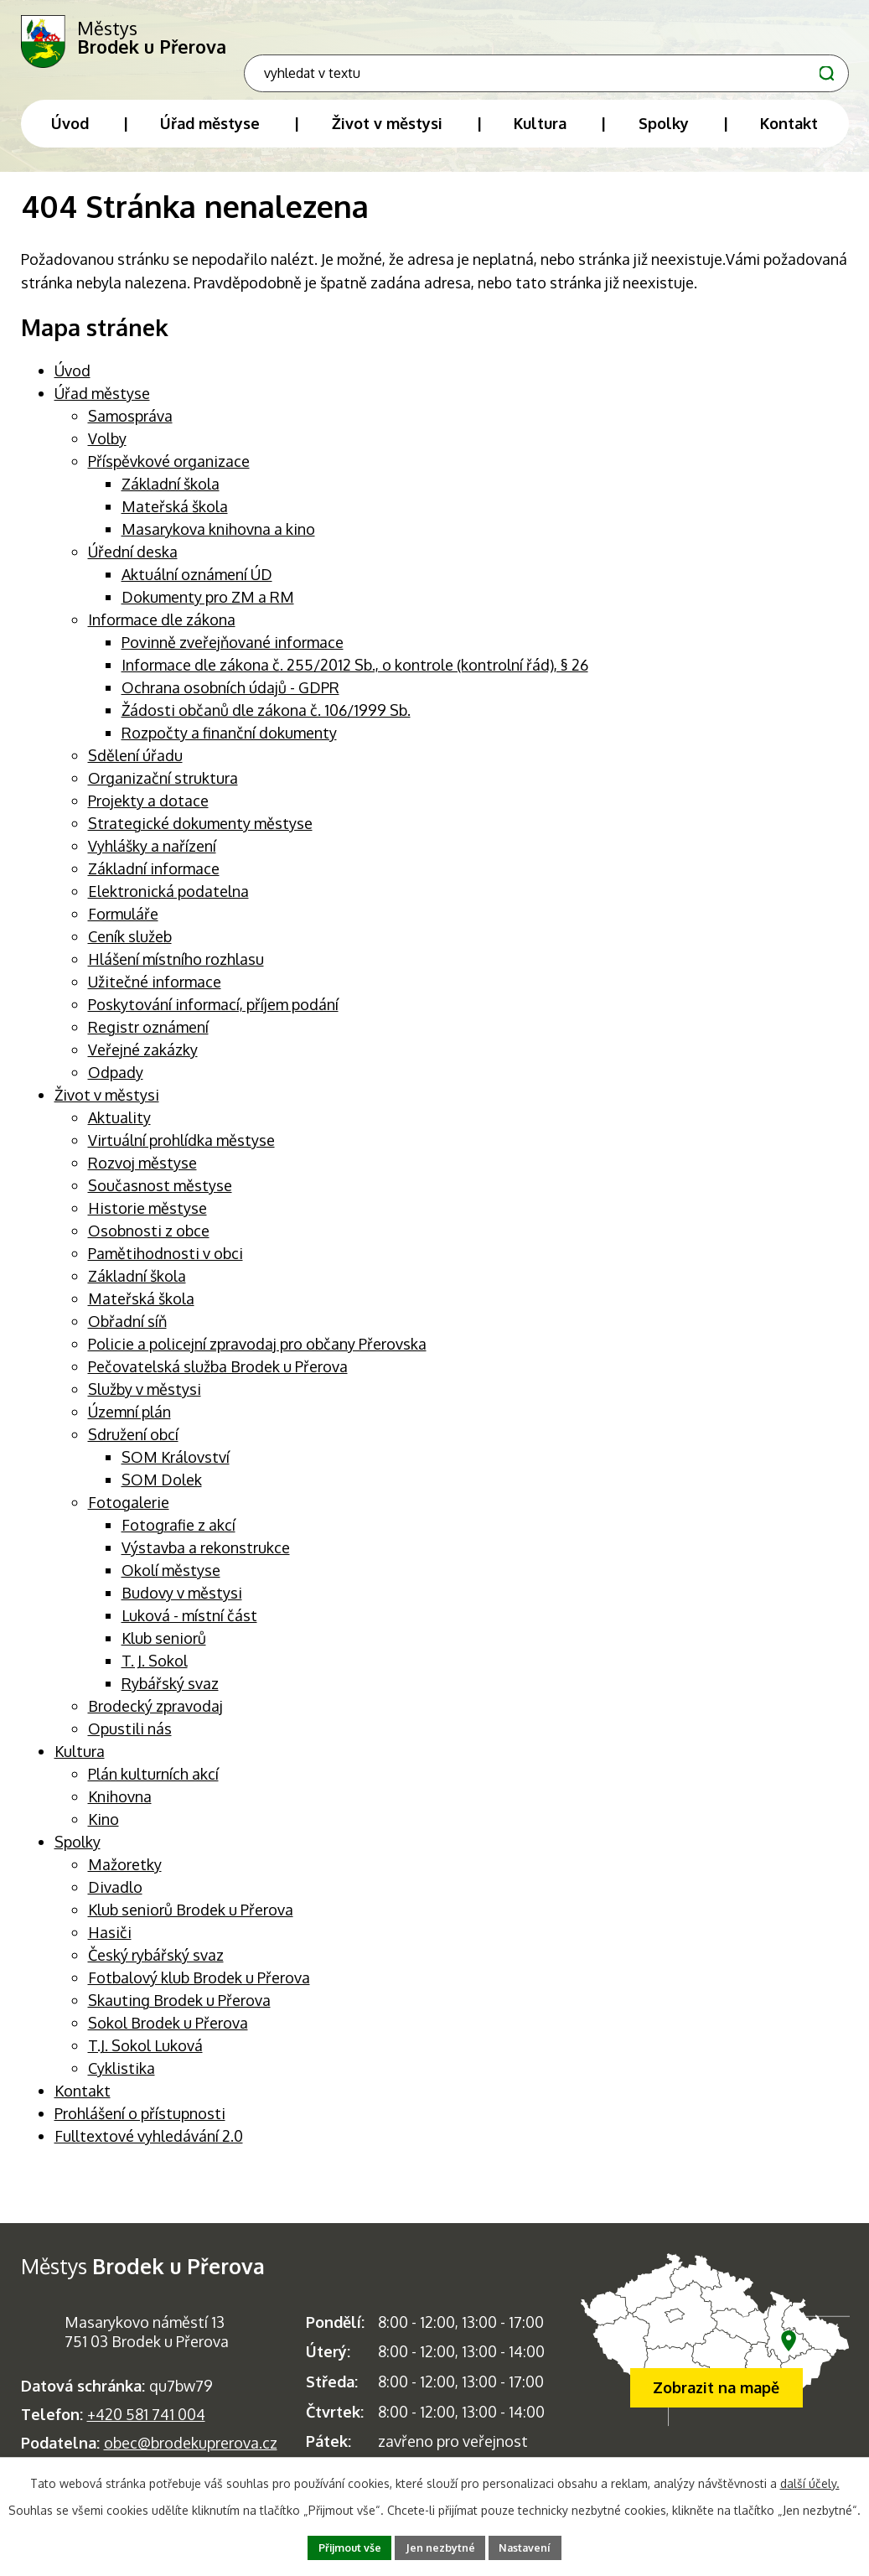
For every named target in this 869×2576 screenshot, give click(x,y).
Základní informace (154, 881)
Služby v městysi (144, 1401)
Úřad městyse (102, 406)
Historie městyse (147, 1220)
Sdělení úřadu (135, 768)
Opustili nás (130, 1741)
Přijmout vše (339, 2546)
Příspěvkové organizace (169, 473)
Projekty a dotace (148, 813)
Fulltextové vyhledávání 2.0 (148, 2148)
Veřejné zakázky (143, 1062)
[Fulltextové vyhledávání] (739, 38)
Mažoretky (125, 1877)
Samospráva (130, 428)
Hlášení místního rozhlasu (176, 971)
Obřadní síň (127, 1333)
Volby (107, 451)
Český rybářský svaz (156, 1967)
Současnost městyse (160, 1198)
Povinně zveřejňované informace (233, 654)
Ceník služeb (130, 949)
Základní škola (171, 496)
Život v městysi (106, 1107)
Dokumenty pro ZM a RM (208, 609)
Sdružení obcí (133, 1447)
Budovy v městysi (182, 1605)
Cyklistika (121, 2080)
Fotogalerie (128, 1515)
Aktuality (119, 1130)
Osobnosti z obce (148, 1243)
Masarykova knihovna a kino (218, 541)
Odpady (115, 1084)
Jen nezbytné (441, 2546)
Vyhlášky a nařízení (152, 858)
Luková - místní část (189, 1628)
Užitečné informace (154, 994)
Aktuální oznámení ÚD (197, 587)
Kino (103, 1831)
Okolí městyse (171, 1582)
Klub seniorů (164, 1650)
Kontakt (82, 2103)
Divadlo (115, 1899)
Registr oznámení (148, 1039)
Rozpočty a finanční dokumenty (229, 745)
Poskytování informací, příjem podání (213, 1017)
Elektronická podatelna (168, 903)
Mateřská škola (175, 519)
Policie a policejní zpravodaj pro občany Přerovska (257, 1356)
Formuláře (123, 926)
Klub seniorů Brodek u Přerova (190, 1922)
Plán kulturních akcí (153, 1786)
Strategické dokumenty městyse (200, 836)
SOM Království (176, 1469)
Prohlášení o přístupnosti (139, 2126)
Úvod (72, 383)
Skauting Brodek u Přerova (179, 2012)
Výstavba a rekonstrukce (206, 1560)
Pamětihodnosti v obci (165, 1266)
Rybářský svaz (170, 1696)
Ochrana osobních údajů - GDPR (230, 700)
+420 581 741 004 (146, 2427)
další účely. (810, 2480)
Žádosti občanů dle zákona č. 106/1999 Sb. (266, 722)
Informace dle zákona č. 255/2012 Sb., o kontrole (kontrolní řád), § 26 (355, 677)
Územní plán (129, 1424)
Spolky (77, 1854)
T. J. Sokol (155, 1673)
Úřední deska (133, 564)
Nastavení (536, 2546)
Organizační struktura (163, 790)
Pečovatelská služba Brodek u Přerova (218, 1379)
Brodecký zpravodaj (155, 1718)
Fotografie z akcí (178, 1537)
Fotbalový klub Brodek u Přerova (199, 1990)
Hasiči (110, 1945)
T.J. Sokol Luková (145, 2058)
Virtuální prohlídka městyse (181, 1152)
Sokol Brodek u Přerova (168, 2035)
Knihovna (120, 1809)
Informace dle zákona (161, 632)
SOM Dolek (162, 1492)
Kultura (79, 1763)
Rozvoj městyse (142, 1175)
